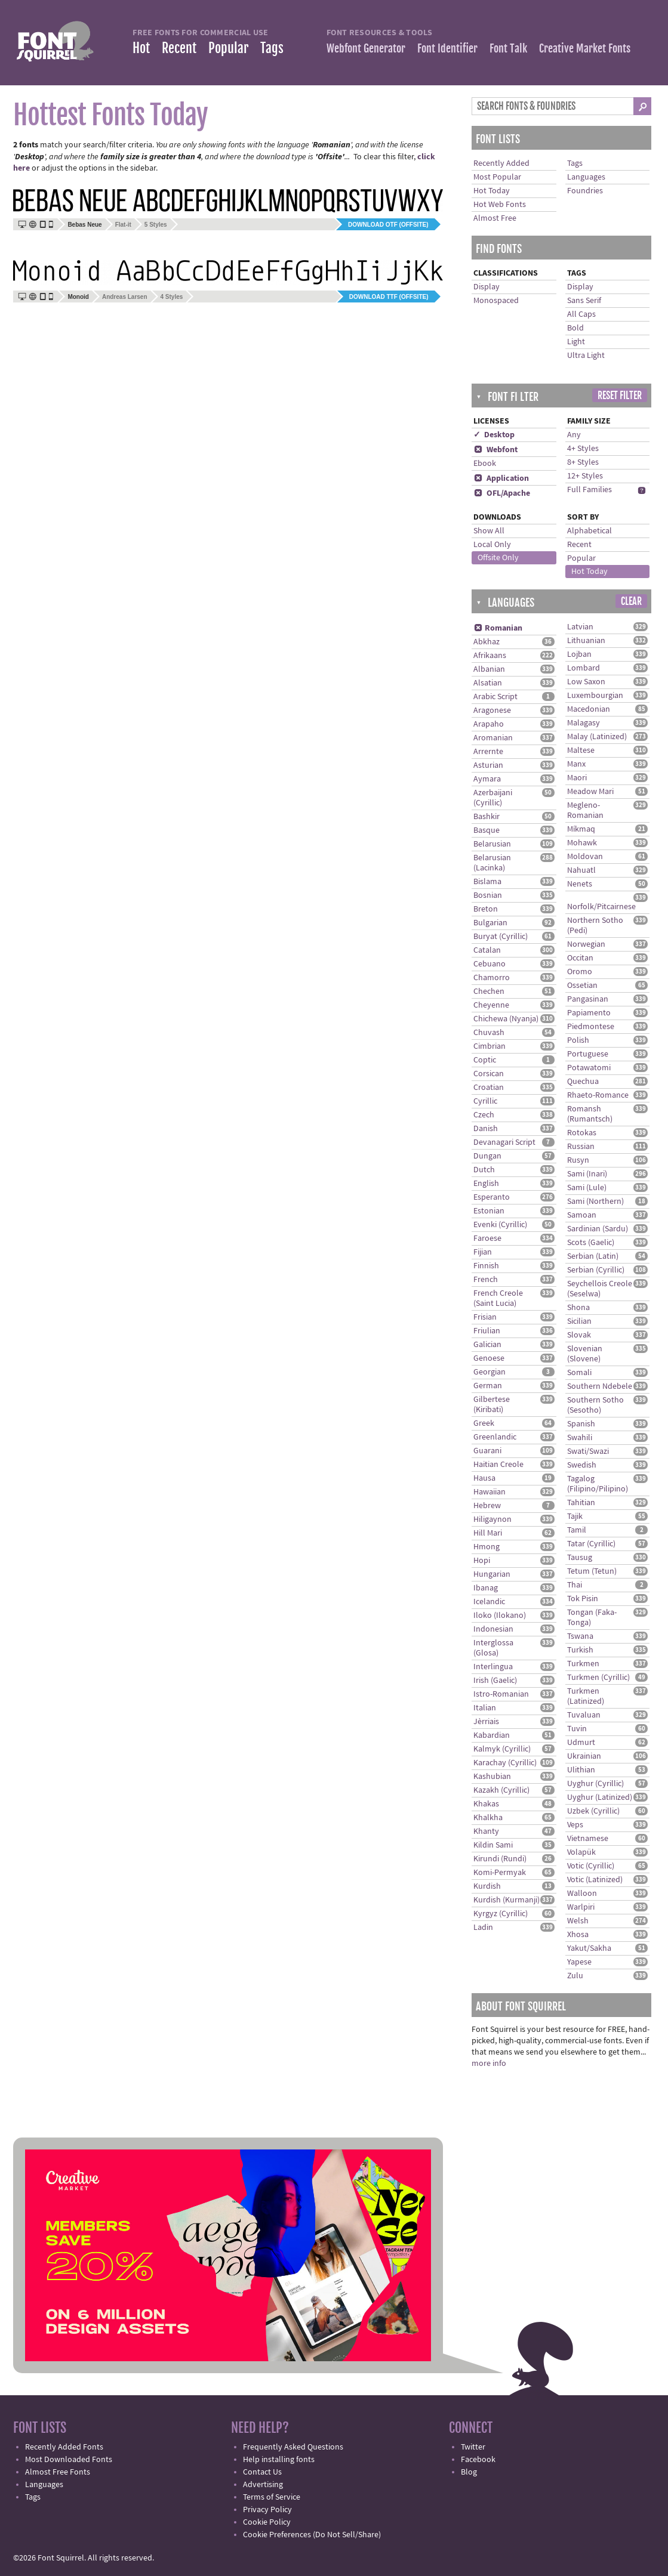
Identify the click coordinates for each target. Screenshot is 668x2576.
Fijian (482, 1252)
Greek (483, 1423)
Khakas (486, 1804)
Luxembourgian (595, 695)
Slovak (579, 1335)
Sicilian (579, 1321)
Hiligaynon (492, 1519)
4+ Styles (583, 448)
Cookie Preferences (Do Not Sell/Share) (312, 2534)
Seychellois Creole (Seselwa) (599, 1288)
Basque (486, 830)
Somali (579, 1372)
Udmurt (581, 1742)
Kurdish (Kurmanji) (506, 1900)
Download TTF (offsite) (389, 297)
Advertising (263, 2484)
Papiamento (589, 1013)
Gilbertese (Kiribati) (491, 1404)
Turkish (580, 1650)
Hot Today (491, 191)
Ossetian (582, 985)
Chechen (488, 991)
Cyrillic (485, 1101)
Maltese (581, 750)
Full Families (589, 489)
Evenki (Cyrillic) (500, 1224)
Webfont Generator (366, 48)
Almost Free (494, 218)
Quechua (583, 1081)
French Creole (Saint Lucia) (498, 1298)
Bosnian (487, 895)
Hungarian (491, 1574)
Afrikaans (489, 655)
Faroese (487, 1238)
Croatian (488, 1087)
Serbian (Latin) (592, 1256)
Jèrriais (486, 1721)
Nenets (579, 884)
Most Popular (497, 177)
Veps (575, 1825)
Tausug (579, 1557)
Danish (485, 1128)
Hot (141, 48)
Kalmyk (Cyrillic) (502, 1749)
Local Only (492, 544)
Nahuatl (581, 870)
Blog (469, 2472)
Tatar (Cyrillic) (591, 1544)
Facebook (478, 2459)
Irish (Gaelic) (495, 1680)
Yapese (579, 1962)
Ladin (483, 1927)
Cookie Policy (267, 2522)
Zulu (575, 1975)
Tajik (575, 1516)
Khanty (486, 1831)
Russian (581, 1146)
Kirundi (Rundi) (500, 1859)
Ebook (484, 463)
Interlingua (493, 1666)
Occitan (580, 958)
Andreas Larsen (124, 297)
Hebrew (487, 1505)
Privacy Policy (267, 2509)
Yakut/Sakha (589, 1948)
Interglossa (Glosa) (493, 1648)
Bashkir (486, 816)
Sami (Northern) (595, 1201)
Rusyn (578, 1160)
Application (501, 478)
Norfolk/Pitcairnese (601, 906)
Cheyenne (491, 1005)
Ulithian (581, 1770)
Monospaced (496, 300)
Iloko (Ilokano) (499, 1615)
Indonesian (493, 1629)
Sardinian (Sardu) (597, 1229)
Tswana (580, 1636)
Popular (228, 48)
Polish (578, 1040)
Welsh (578, 1921)
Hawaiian (489, 1492)
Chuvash (488, 1032)
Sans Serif (584, 300)
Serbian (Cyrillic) (595, 1270)
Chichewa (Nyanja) (505, 1019)
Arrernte (488, 751)
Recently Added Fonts (64, 2447)
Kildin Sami (493, 1845)
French (485, 1279)
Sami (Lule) (587, 1187)
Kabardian (491, 1735)
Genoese (488, 1358)
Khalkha (488, 1817)
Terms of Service (271, 2497)
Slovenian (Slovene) (584, 1353)
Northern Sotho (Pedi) (595, 925)
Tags (272, 48)
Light (576, 341)
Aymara (487, 779)
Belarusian (492, 844)
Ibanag (485, 1588)
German (487, 1385)
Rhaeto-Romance (598, 1095)
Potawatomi (589, 1067)
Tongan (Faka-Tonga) (592, 1617)
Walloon (582, 1893)
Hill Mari (487, 1533)
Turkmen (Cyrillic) (598, 1677)
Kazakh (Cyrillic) (501, 1790)
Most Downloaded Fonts (68, 2459)
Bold (575, 328)
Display (486, 287)
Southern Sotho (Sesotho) (595, 1405)
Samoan (581, 1215)
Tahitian (581, 1502)
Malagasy (583, 723)
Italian (484, 1708)
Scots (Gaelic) (590, 1242)
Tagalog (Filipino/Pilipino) (597, 1484)
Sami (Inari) (587, 1174)
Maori (577, 778)
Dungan (487, 1156)
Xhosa (578, 1934)
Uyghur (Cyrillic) (595, 1783)
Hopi (481, 1560)
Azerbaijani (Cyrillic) (492, 797)
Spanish (581, 1424)
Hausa (484, 1478)
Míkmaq (581, 829)
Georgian (489, 1372)
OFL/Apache (501, 493)
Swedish (581, 1465)
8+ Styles (583, 462)
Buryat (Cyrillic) (500, 936)
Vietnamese (587, 1838)
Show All (488, 531)
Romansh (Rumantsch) (589, 1114)
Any (574, 435)
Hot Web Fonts (499, 204)
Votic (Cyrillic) (590, 1866)
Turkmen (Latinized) (585, 1696)
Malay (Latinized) (597, 736)
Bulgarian (490, 923)
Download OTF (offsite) (388, 224)
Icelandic (489, 1601)
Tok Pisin (582, 1598)
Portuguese (587, 1054)
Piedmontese (590, 1026)
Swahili (579, 1437)
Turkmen (583, 1663)
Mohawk (582, 843)
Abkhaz (486, 642)
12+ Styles (585, 476)
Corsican (488, 1073)
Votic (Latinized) (595, 1879)
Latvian (580, 627)
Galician (487, 1344)
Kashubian (492, 1776)
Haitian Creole (498, 1464)
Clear (631, 601)
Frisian (485, 1317)
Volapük (581, 1852)
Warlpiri (581, 1907)
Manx (576, 764)
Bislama (487, 881)
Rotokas (581, 1133)
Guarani (487, 1450)
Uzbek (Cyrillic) (593, 1811)
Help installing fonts (279, 2459)
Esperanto (491, 1197)
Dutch (484, 1170)
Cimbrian (489, 1046)
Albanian (489, 669)
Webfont (495, 450)
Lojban (579, 654)
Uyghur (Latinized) (599, 1797)
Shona (578, 1307)
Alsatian (487, 683)
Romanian (497, 628)
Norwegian (586, 944)
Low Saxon (586, 682)
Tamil (576, 1530)
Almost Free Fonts (57, 2472)
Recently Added (501, 163)
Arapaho (488, 724)
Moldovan (585, 856)
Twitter (473, 2447)
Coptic (484, 1060)
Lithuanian (586, 640)
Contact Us (262, 2472)
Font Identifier (447, 48)
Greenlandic (494, 1437)
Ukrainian (584, 1756)
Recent (179, 48)
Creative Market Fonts (584, 48)
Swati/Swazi (588, 1451)
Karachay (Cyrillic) (505, 1763)
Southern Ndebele (599, 1386)
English (486, 1183)
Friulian (486, 1331)
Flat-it (123, 224)
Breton (485, 909)
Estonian (488, 1211)
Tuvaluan (584, 1715)
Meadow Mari (590, 791)
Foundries (585, 191)
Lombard (583, 668)
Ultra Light (586, 355)
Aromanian (493, 738)
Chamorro (491, 977)
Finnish (486, 1266)
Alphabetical (589, 531)
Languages (586, 177)
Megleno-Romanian (585, 810)
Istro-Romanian (501, 1694)
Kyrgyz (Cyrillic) (500, 1913)
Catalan (487, 950)
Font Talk (508, 48)
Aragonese (492, 710)
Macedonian (588, 709)
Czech (483, 1115)
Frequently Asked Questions (293, 2447)
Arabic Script (495, 696)
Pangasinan (587, 999)
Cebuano (489, 964)
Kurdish (487, 1886)
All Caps (581, 314)
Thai (574, 1585)
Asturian (488, 765)
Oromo (579, 971)
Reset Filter (620, 395)
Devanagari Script (504, 1142)
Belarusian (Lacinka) (492, 863)
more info (489, 2063)
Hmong (486, 1547)
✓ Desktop (494, 435)
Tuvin (577, 1728)
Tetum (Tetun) (592, 1571)
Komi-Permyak (499, 1872)
